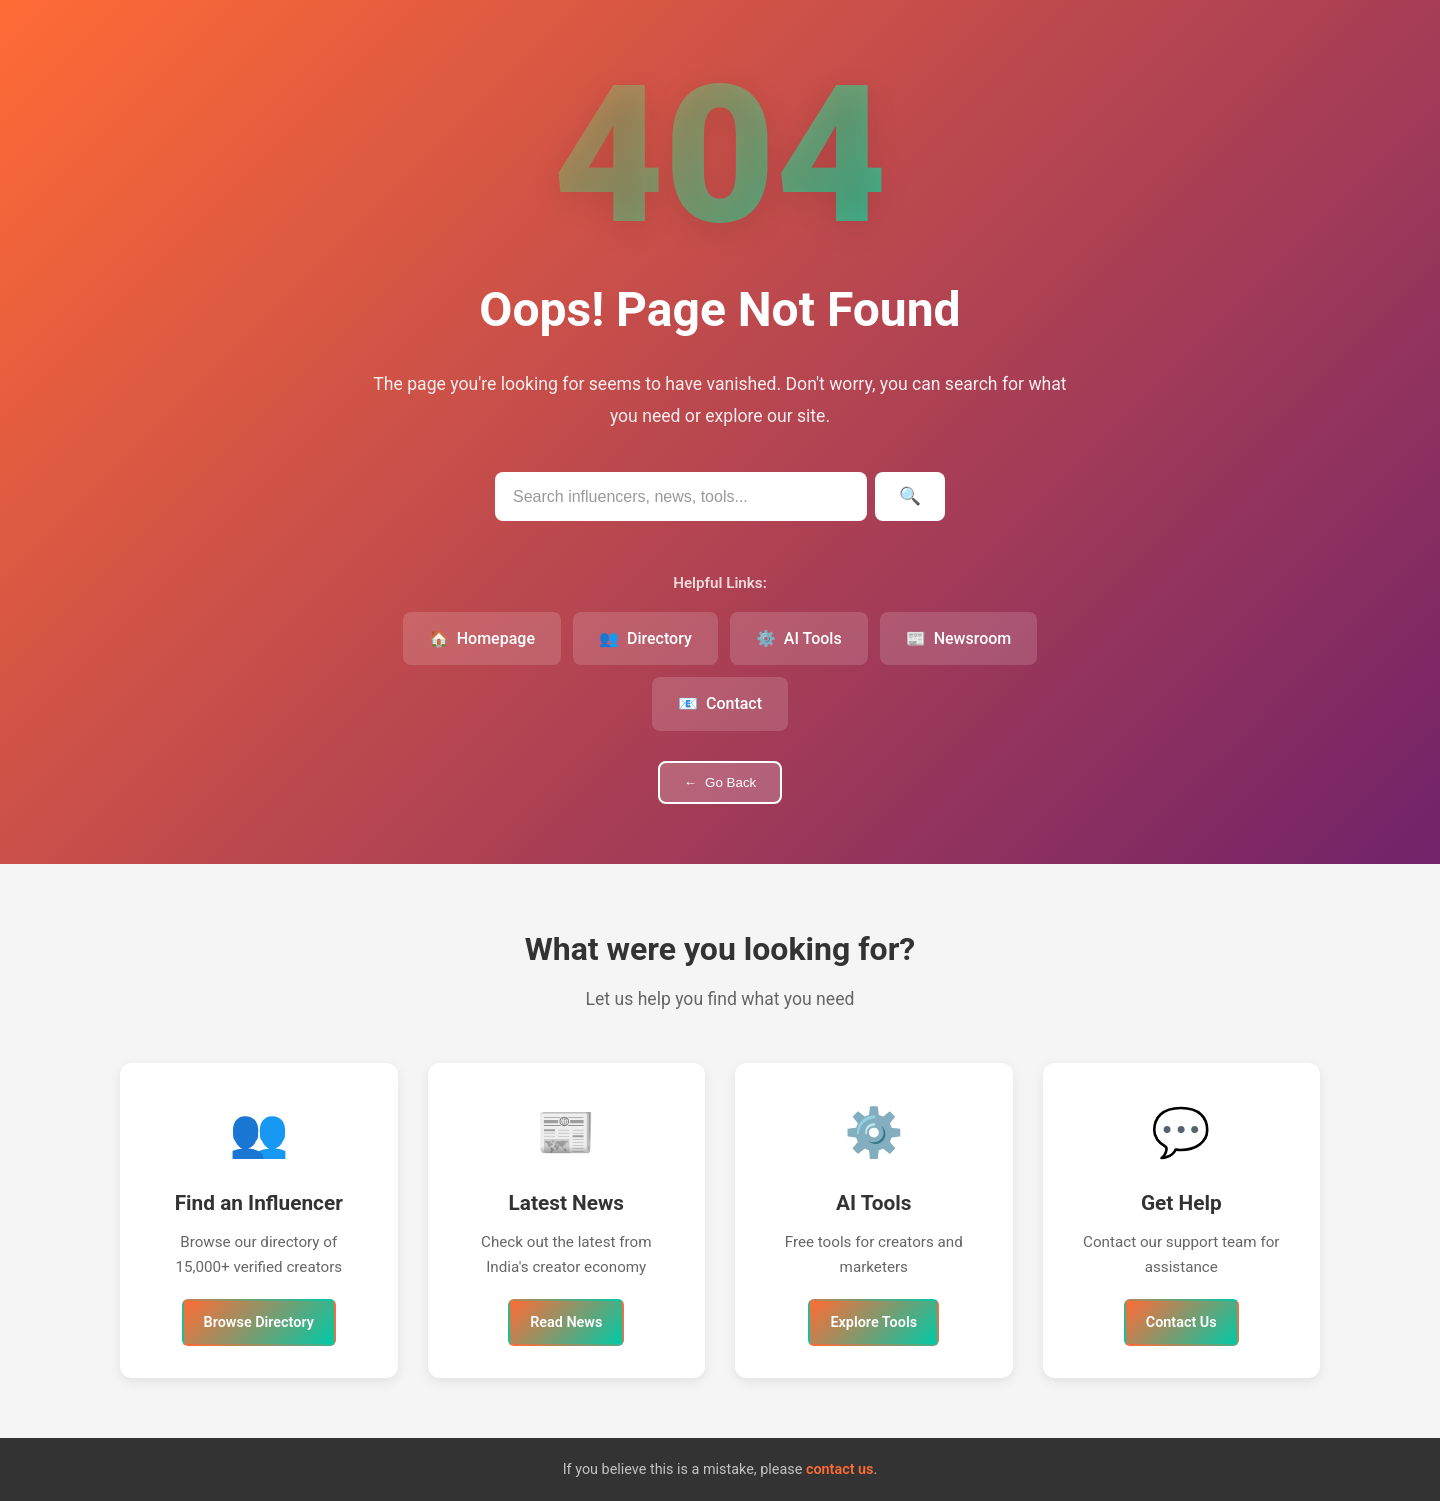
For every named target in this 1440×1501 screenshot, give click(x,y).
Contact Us (1181, 1322)
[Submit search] (910, 496)
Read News (566, 1322)
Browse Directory (259, 1322)
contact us (840, 1469)
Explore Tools (873, 1322)
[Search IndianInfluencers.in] (681, 496)
